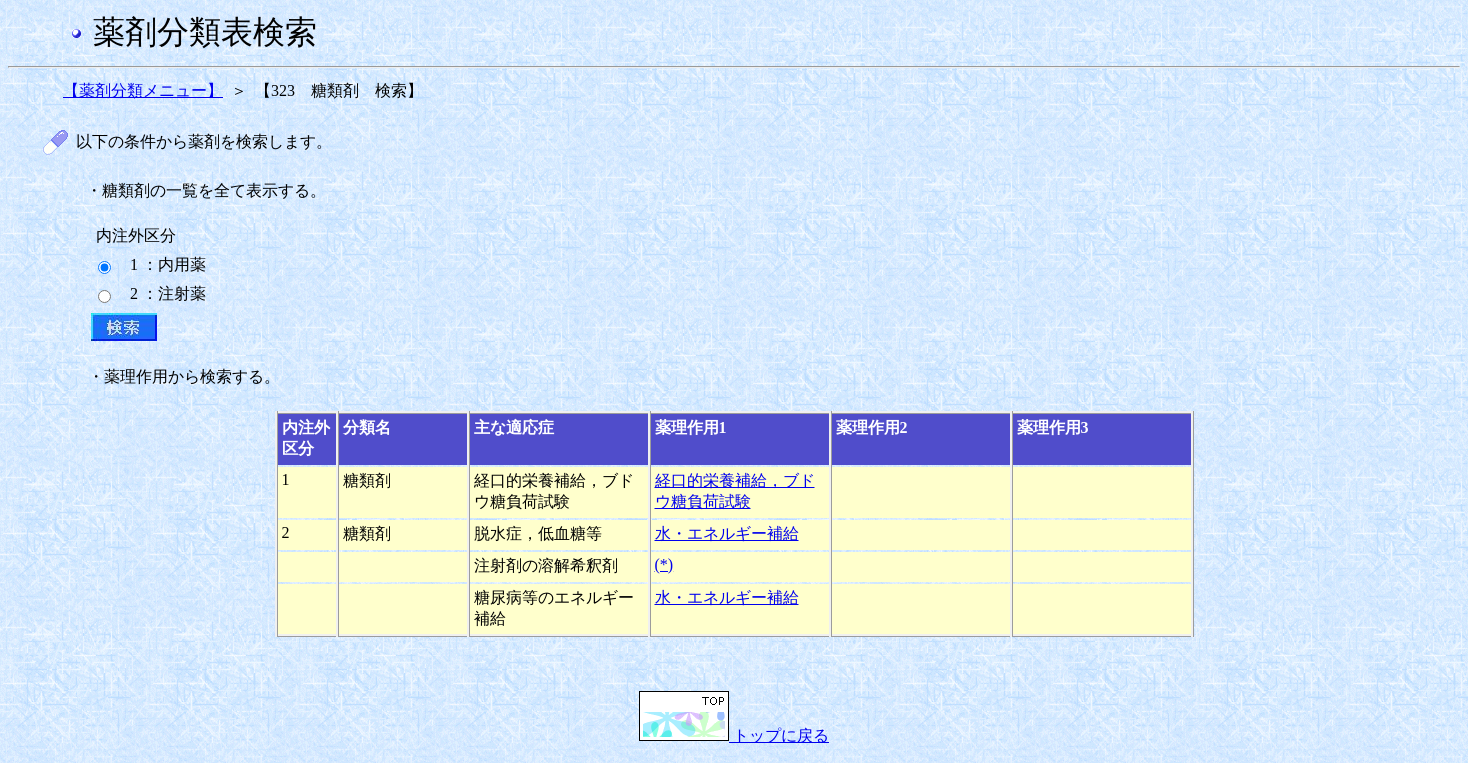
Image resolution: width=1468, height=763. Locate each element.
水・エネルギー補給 (727, 533)
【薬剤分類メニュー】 (143, 90)
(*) (664, 564)
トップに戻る (734, 735)
